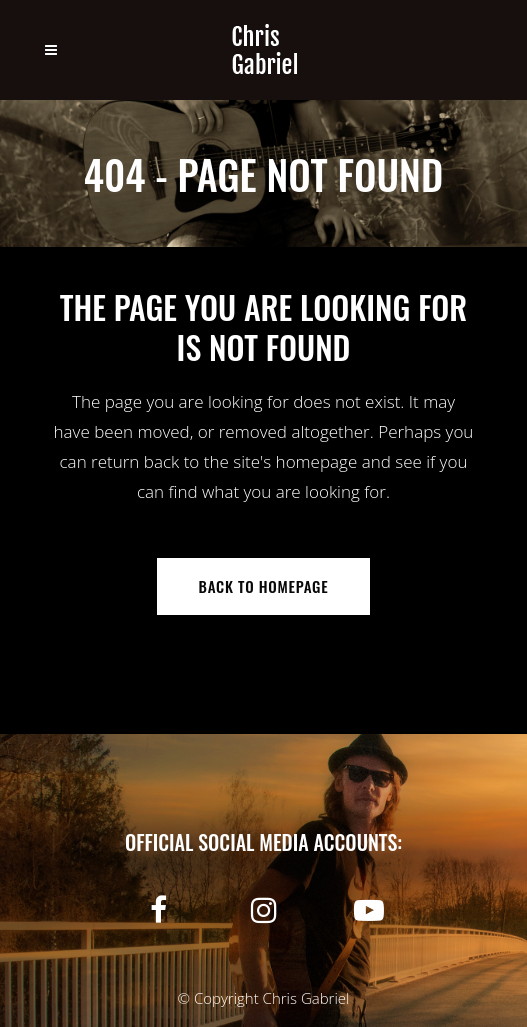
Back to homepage (264, 586)
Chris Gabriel (306, 998)
